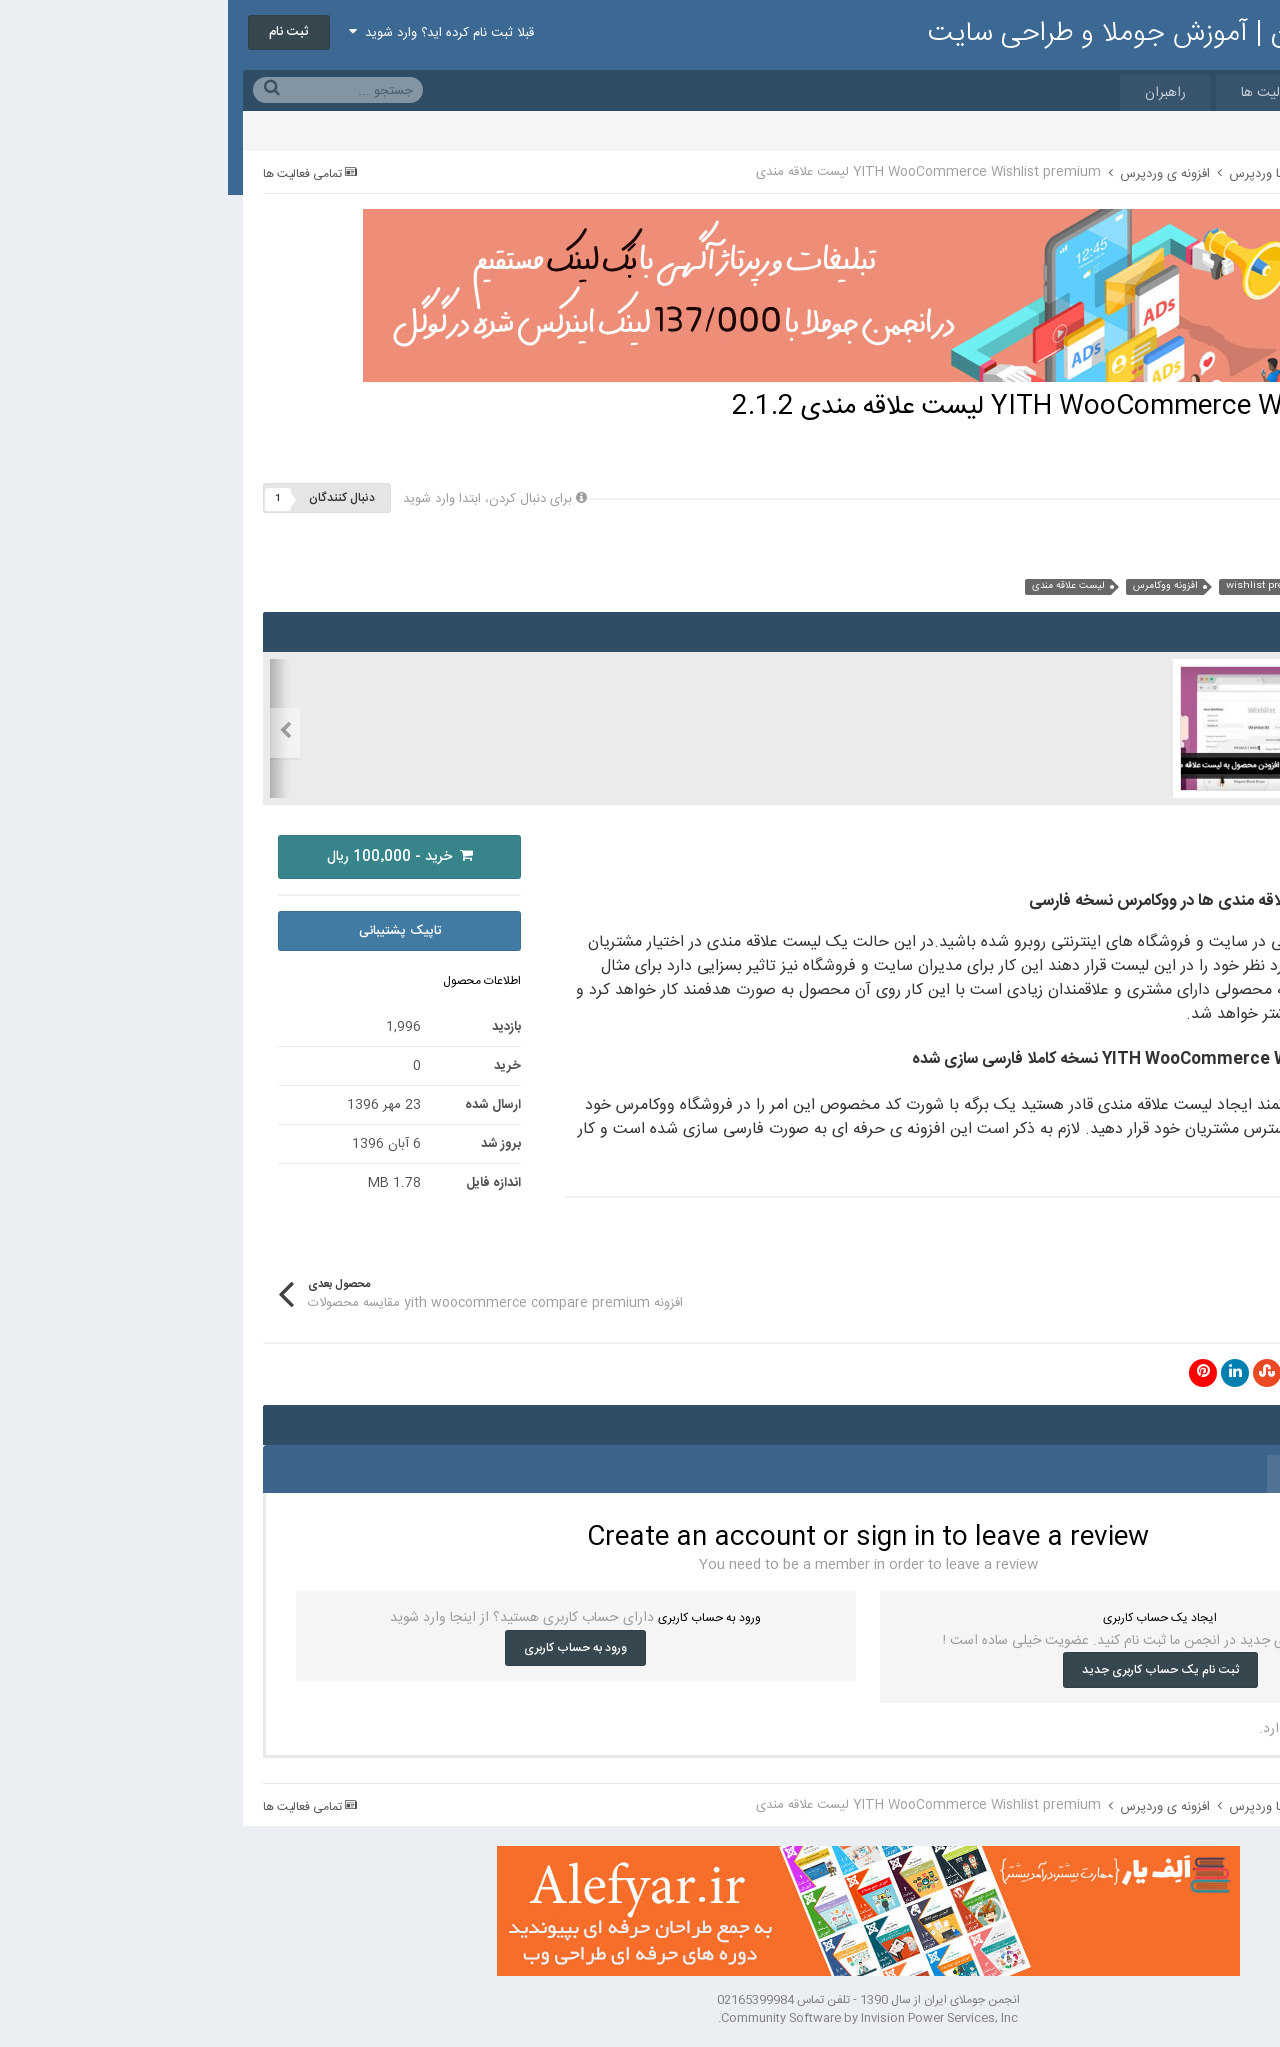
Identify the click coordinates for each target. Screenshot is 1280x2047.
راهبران (937, 93)
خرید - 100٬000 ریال (172, 857)
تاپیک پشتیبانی (172, 931)
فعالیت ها (1040, 93)
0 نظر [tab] (1074, 1474)
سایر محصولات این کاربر (1136, 554)
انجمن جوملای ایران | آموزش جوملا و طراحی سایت (982, 34)
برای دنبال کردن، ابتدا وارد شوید (259, 499)
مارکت (1140, 93)
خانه (1223, 93)
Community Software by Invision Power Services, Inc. (640, 2018)
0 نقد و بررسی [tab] (1173, 1474)
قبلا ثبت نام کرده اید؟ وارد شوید (213, 33)
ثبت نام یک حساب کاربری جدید (932, 1670)
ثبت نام (61, 32)
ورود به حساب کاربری (347, 1648)
